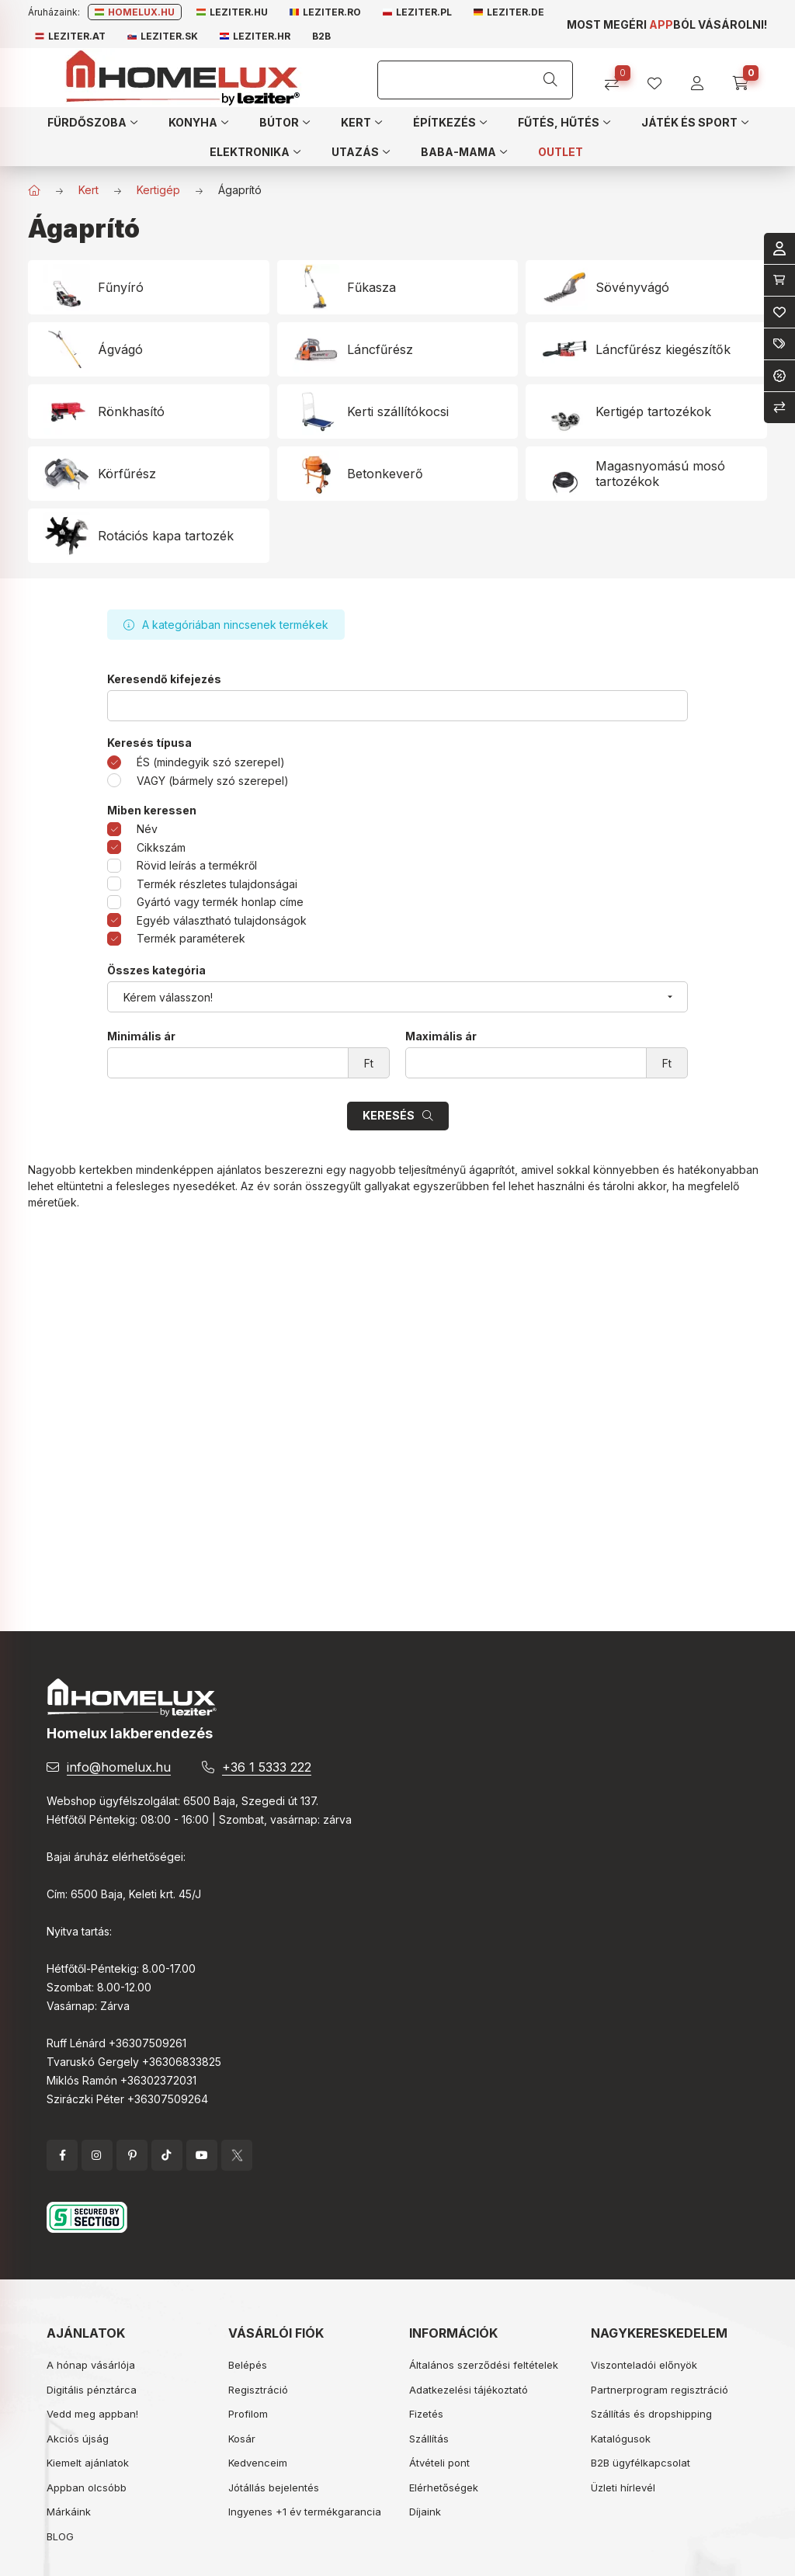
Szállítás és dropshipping (651, 2414)
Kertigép (158, 189)
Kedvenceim (257, 2462)
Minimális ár (141, 1036)
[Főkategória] (34, 190)
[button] (92, 122)
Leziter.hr (255, 36)
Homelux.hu (135, 12)
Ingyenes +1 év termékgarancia (304, 2511)
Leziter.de (509, 12)
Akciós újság (78, 2438)
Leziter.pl (417, 12)
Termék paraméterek (191, 938)
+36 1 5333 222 (266, 1767)
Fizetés (426, 2414)
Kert (88, 189)
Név (147, 828)
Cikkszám (161, 847)
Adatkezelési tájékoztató (468, 2389)
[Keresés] (550, 80)
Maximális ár (441, 1036)
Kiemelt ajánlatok (88, 2462)
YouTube (201, 2155)
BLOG (60, 2536)
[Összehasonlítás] (617, 78)
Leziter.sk (162, 36)
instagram (97, 2155)
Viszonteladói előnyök (644, 2365)
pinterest (132, 2155)
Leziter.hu (232, 12)
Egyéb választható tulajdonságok (222, 920)
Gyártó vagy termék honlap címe (220, 901)
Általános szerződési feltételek (483, 2365)
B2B (321, 36)
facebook (62, 2155)
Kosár (241, 2438)
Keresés (389, 1115)
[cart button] (745, 78)
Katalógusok (621, 2438)
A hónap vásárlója (91, 2365)
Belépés (247, 2365)
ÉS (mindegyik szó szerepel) (211, 762)
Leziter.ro (325, 12)
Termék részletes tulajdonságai (217, 883)
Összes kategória (156, 970)
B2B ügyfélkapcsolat (640, 2462)
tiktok (166, 2155)
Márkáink (69, 2511)
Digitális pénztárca (92, 2389)
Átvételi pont (439, 2462)
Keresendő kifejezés (164, 679)
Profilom (248, 2414)
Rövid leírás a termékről (197, 865)
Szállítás (429, 2438)
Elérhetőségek (443, 2487)
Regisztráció (258, 2389)
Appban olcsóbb (87, 2487)
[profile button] (660, 78)
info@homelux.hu (119, 1767)
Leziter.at (70, 36)
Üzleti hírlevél (623, 2487)
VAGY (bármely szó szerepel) (213, 780)
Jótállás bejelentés (273, 2487)
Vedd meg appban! (92, 2414)
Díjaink (425, 2511)
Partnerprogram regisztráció (659, 2389)
